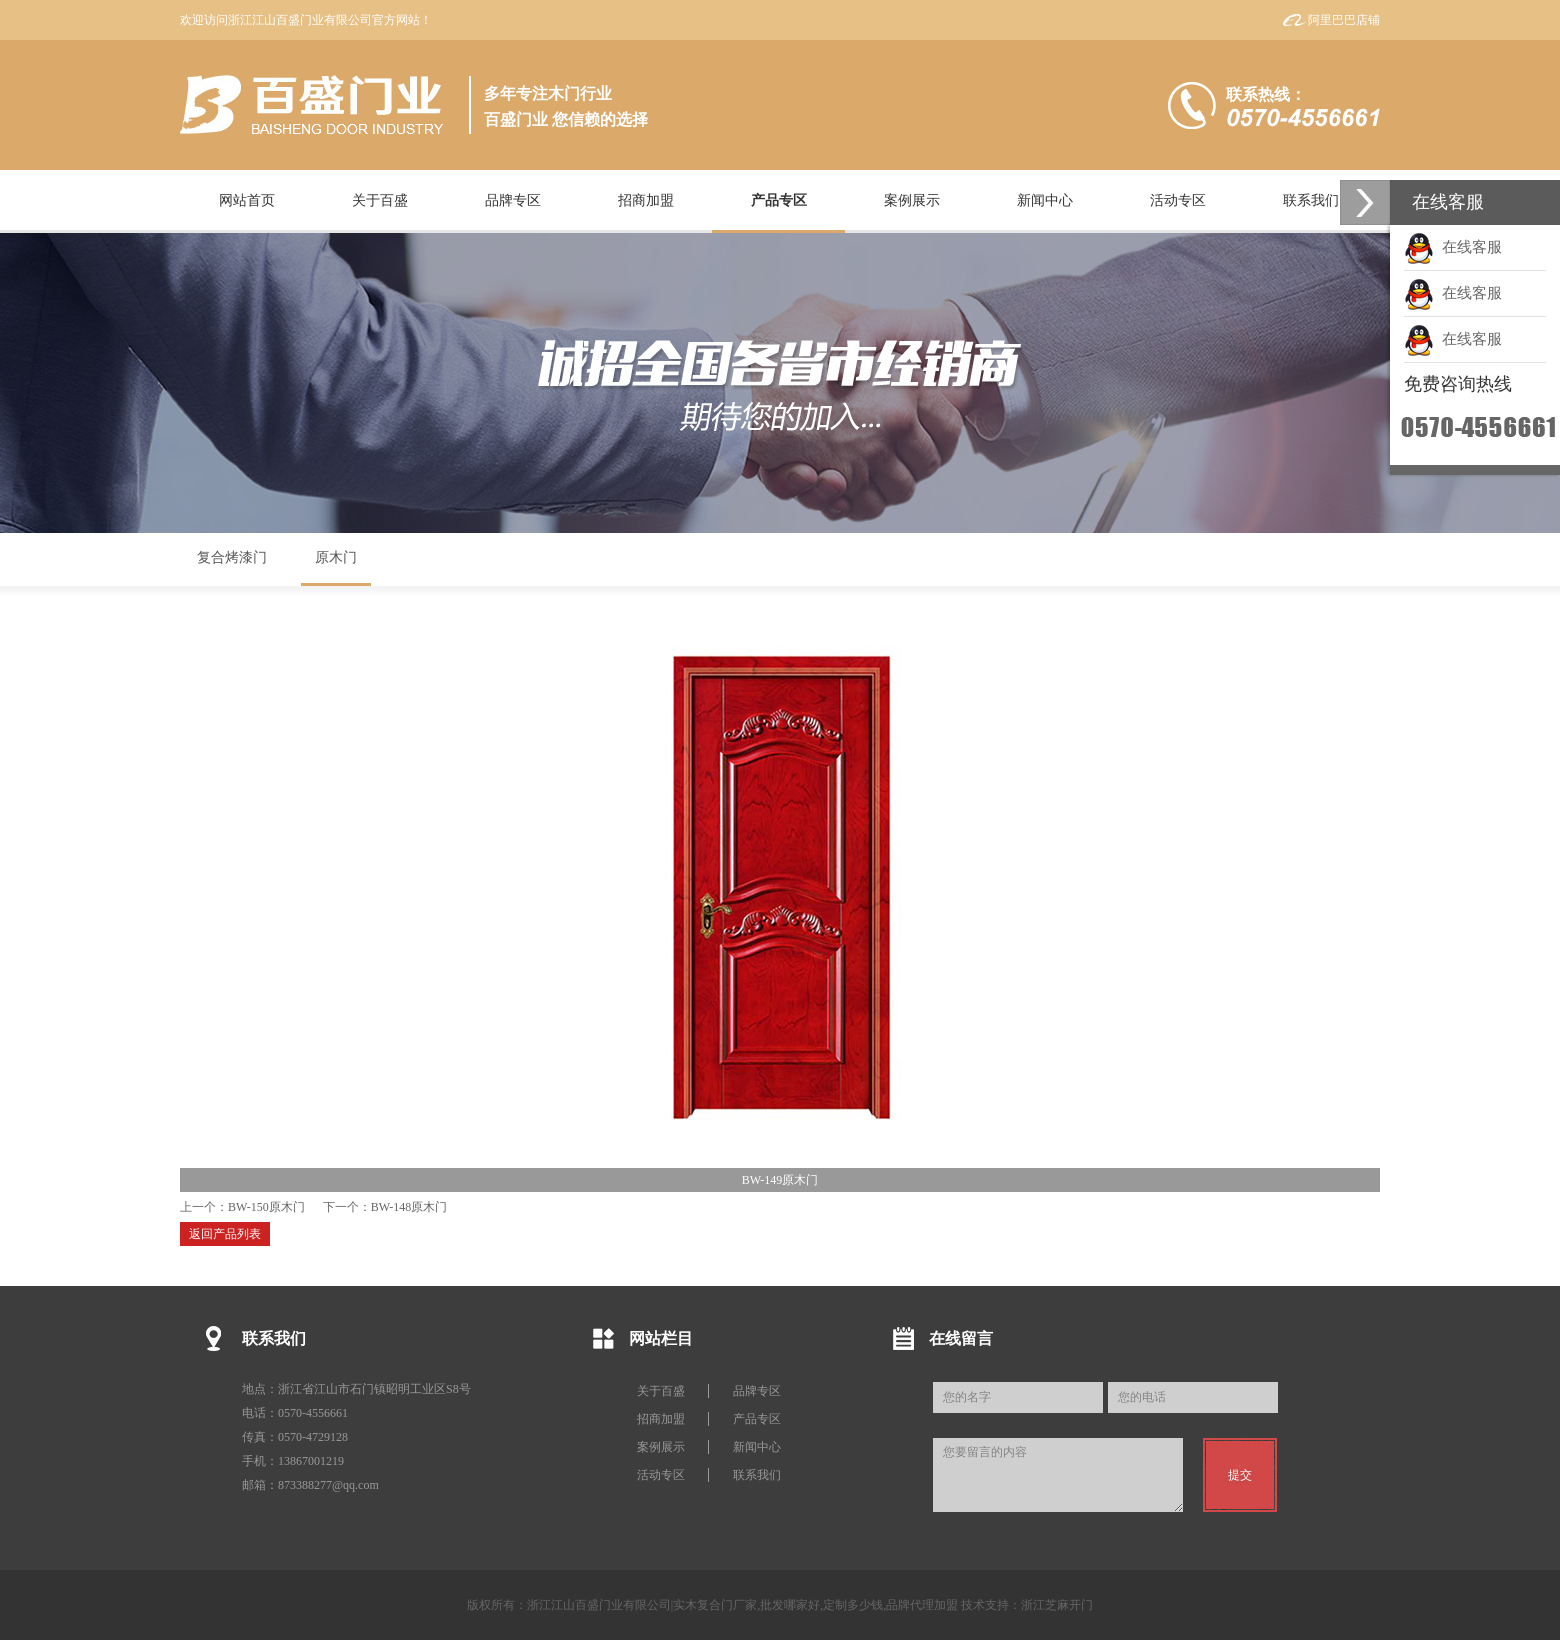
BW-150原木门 (266, 1207)
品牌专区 (757, 1391)
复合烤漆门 (232, 557)
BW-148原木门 (409, 1207)
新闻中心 (757, 1447)
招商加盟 (661, 1419)
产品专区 (757, 1419)
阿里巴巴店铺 (1344, 20)
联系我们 (757, 1475)
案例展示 (661, 1447)
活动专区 (661, 1475)
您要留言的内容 (1058, 1475)
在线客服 (1453, 247)
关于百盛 (661, 1391)
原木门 (336, 557)
